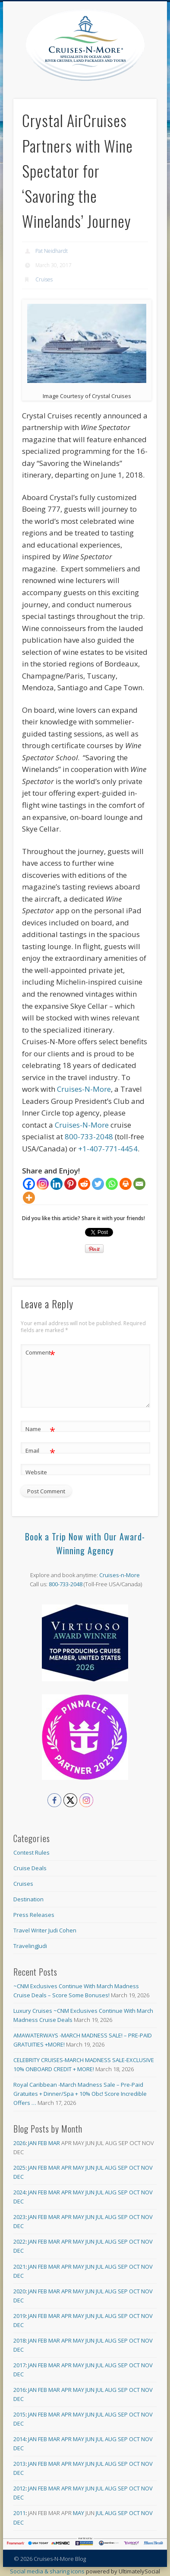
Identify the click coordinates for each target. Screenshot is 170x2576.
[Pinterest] (70, 1184)
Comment (40, 1352)
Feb (42, 2143)
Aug (110, 2167)
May (78, 2167)
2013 (19, 2464)
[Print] (126, 1184)
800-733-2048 (89, 1136)
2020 (19, 2291)
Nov (147, 2167)
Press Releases (33, 1915)
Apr (66, 2167)
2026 (19, 2143)
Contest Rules (31, 1852)
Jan (32, 2143)
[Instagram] (43, 1184)
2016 (19, 2390)
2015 (19, 2414)
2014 (19, 2439)
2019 (19, 2316)
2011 (19, 2513)
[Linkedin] (56, 1184)
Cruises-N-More (84, 1089)
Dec (18, 2177)
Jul (100, 2167)
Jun (89, 2167)
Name (40, 1429)
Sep (123, 2167)
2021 (19, 2266)
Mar (54, 2143)
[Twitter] (98, 1184)
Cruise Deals (30, 1868)
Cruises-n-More (119, 1575)
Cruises (44, 279)
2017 (19, 2365)
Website (36, 1472)
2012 (19, 2488)
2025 (19, 2167)
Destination (28, 1899)
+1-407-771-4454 (108, 1149)
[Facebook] (29, 1184)
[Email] (139, 1184)
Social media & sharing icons (48, 2571)
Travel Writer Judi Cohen (44, 1930)
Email (40, 1450)
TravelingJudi (30, 1946)
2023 (19, 2217)
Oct (134, 2167)
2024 (19, 2192)
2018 (19, 2340)
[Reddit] (84, 1184)
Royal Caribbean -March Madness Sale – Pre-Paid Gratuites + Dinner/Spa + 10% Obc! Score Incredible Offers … (80, 2094)
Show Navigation (150, 77)
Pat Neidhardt (51, 251)
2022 (19, 2241)
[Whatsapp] (112, 1184)
